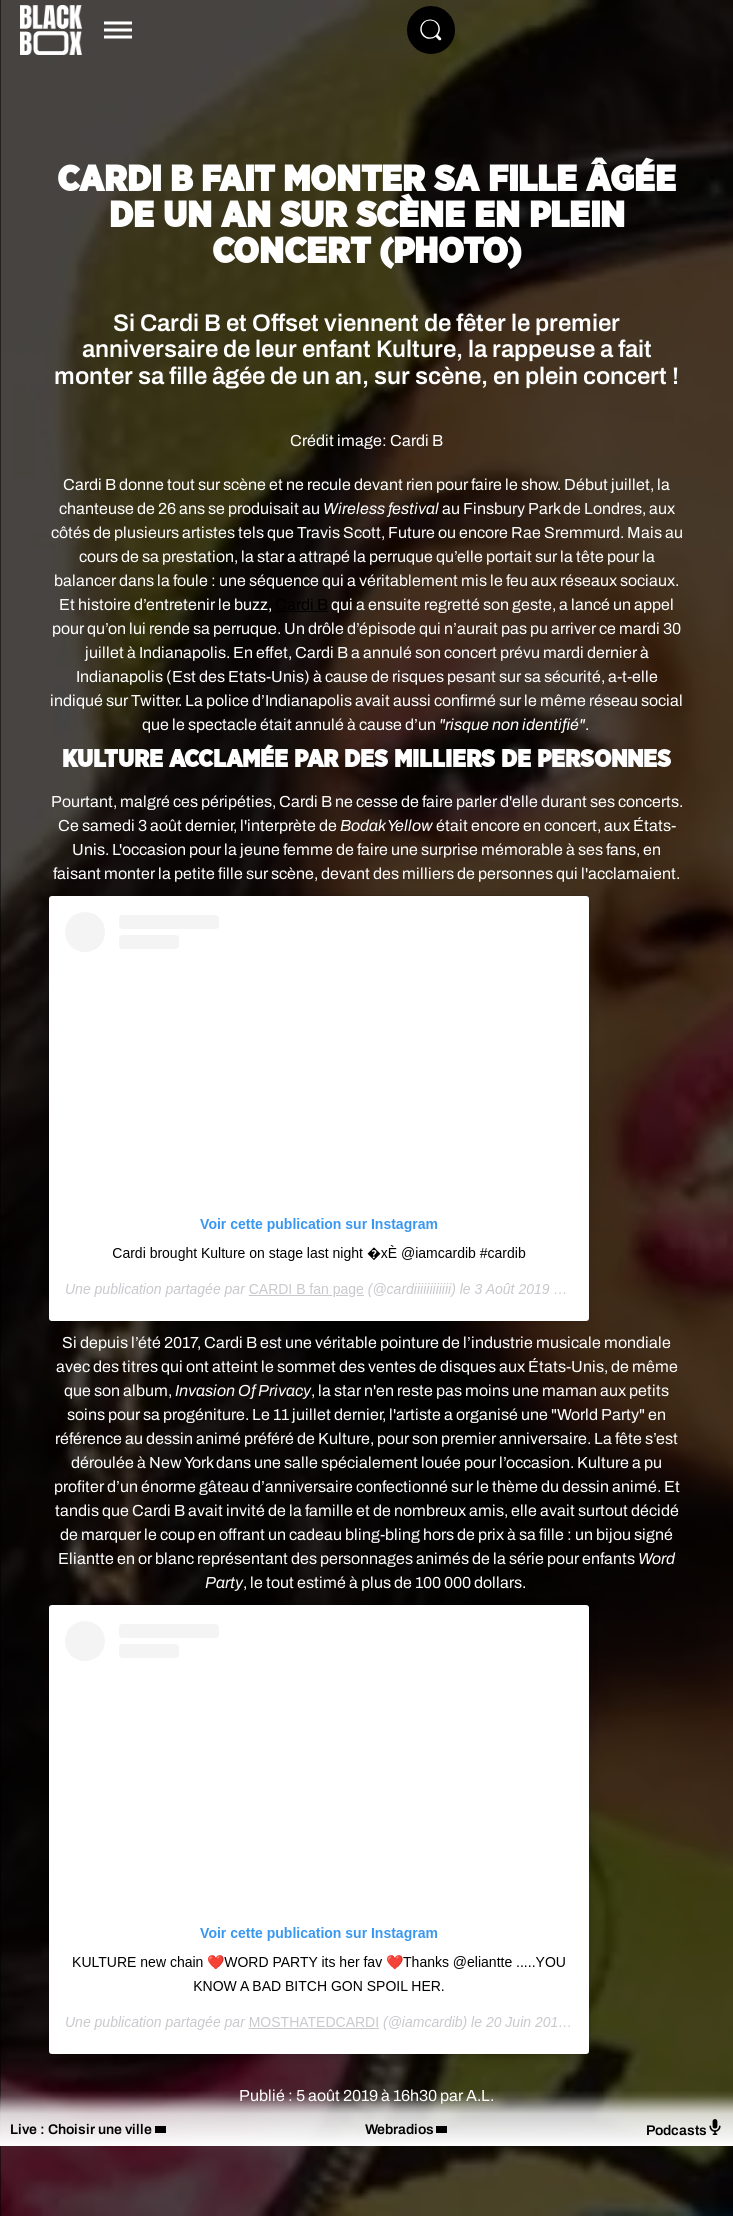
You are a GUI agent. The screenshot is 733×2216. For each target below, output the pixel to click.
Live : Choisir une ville (81, 2129)
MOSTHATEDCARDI (314, 2022)
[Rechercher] (431, 30)
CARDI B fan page (306, 1289)
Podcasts (684, 2128)
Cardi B (301, 604)
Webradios (399, 2129)
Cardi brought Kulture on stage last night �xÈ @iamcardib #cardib (318, 1253)
